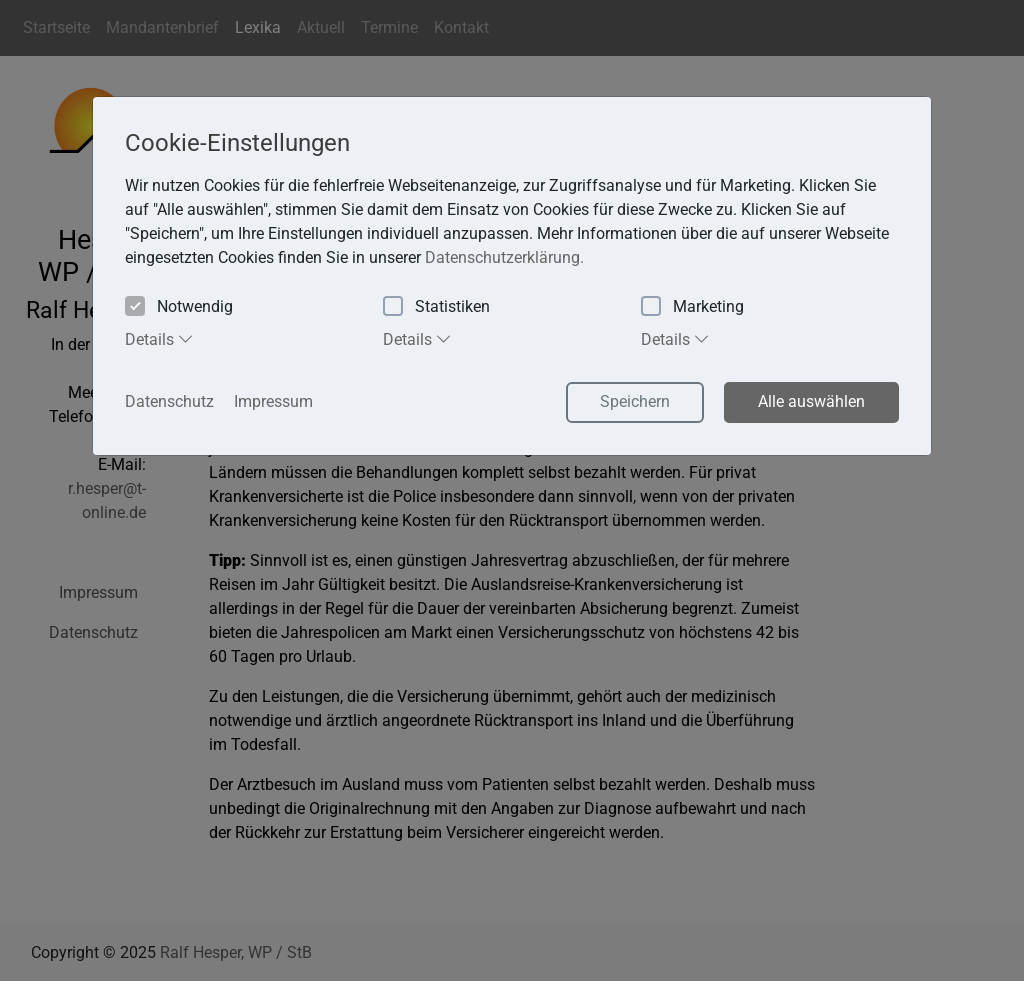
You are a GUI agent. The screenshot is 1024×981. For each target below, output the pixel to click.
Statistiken (436, 307)
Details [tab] (159, 339)
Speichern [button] (635, 401)
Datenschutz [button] (169, 401)
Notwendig (179, 307)
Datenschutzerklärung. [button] (504, 257)
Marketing (692, 307)
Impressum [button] (273, 401)
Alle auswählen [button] (811, 401)
